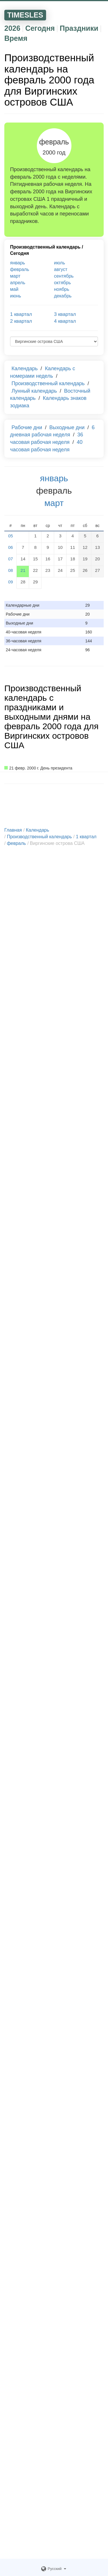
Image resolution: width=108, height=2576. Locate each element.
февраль (19, 269)
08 (10, 570)
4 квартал (65, 321)
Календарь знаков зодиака (48, 401)
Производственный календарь (45, 247)
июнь (15, 295)
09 (10, 581)
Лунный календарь (34, 391)
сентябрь (64, 276)
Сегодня (40, 28)
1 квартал (21, 314)
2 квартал (21, 321)
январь (17, 262)
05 (10, 535)
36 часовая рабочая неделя (46, 438)
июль (59, 262)
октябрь (62, 282)
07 (10, 558)
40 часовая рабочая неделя (46, 445)
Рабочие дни (27, 427)
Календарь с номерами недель (42, 372)
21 (22, 570)
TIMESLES (25, 15)
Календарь (25, 368)
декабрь (63, 295)
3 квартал (65, 314)
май (14, 289)
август (60, 269)
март (15, 276)
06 (10, 547)
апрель (17, 282)
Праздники (79, 28)
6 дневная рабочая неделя (52, 431)
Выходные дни (66, 427)
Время (15, 38)
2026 (12, 28)
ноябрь (61, 289)
